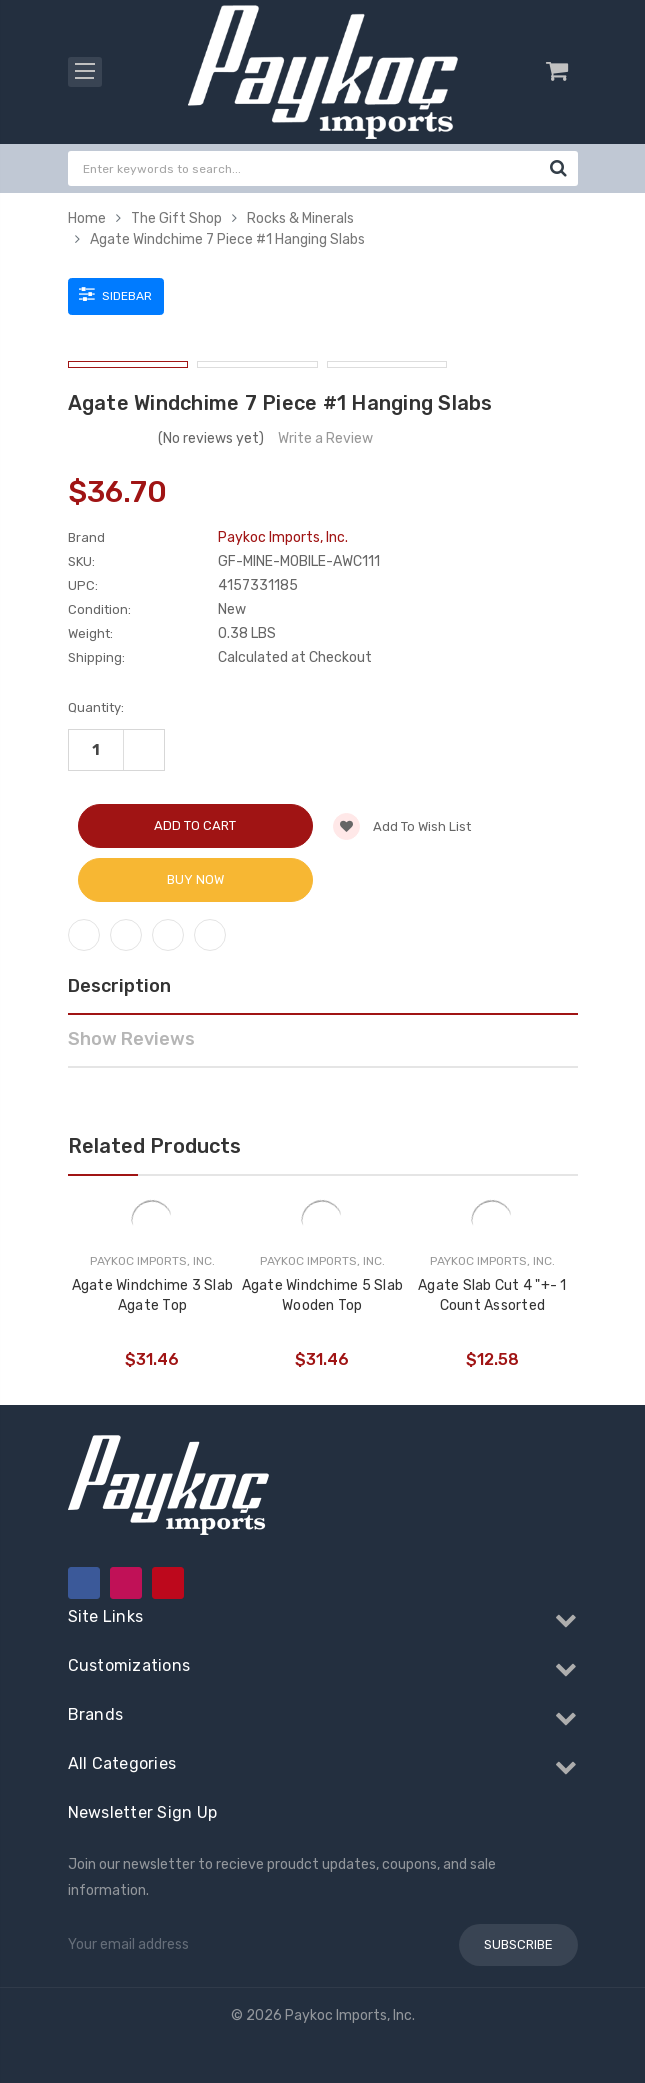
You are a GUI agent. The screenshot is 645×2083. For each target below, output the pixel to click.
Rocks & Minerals (300, 218)
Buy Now (195, 879)
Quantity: (96, 707)
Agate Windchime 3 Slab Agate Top (153, 1295)
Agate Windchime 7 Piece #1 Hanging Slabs (227, 239)
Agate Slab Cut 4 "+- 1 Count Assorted (492, 1295)
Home (87, 218)
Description (119, 986)
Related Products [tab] (154, 1146)
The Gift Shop (176, 218)
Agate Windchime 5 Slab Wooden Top (323, 1295)
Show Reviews (131, 1039)
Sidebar (115, 294)
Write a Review (325, 438)
